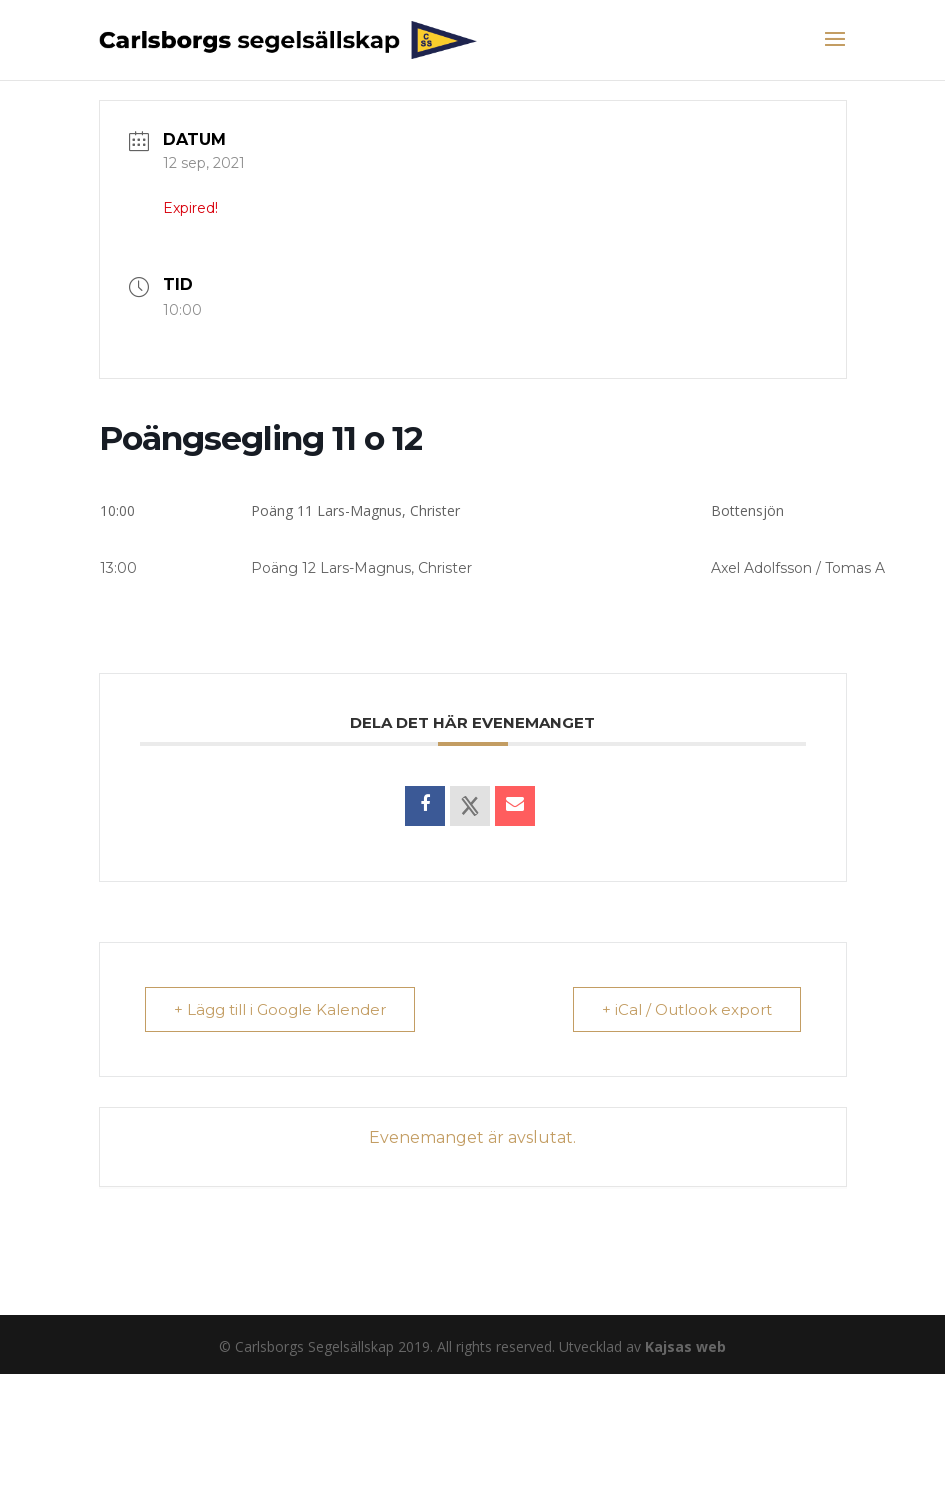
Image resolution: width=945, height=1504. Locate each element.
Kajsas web (685, 1346)
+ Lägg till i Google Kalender (280, 1009)
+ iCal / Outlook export (687, 1009)
